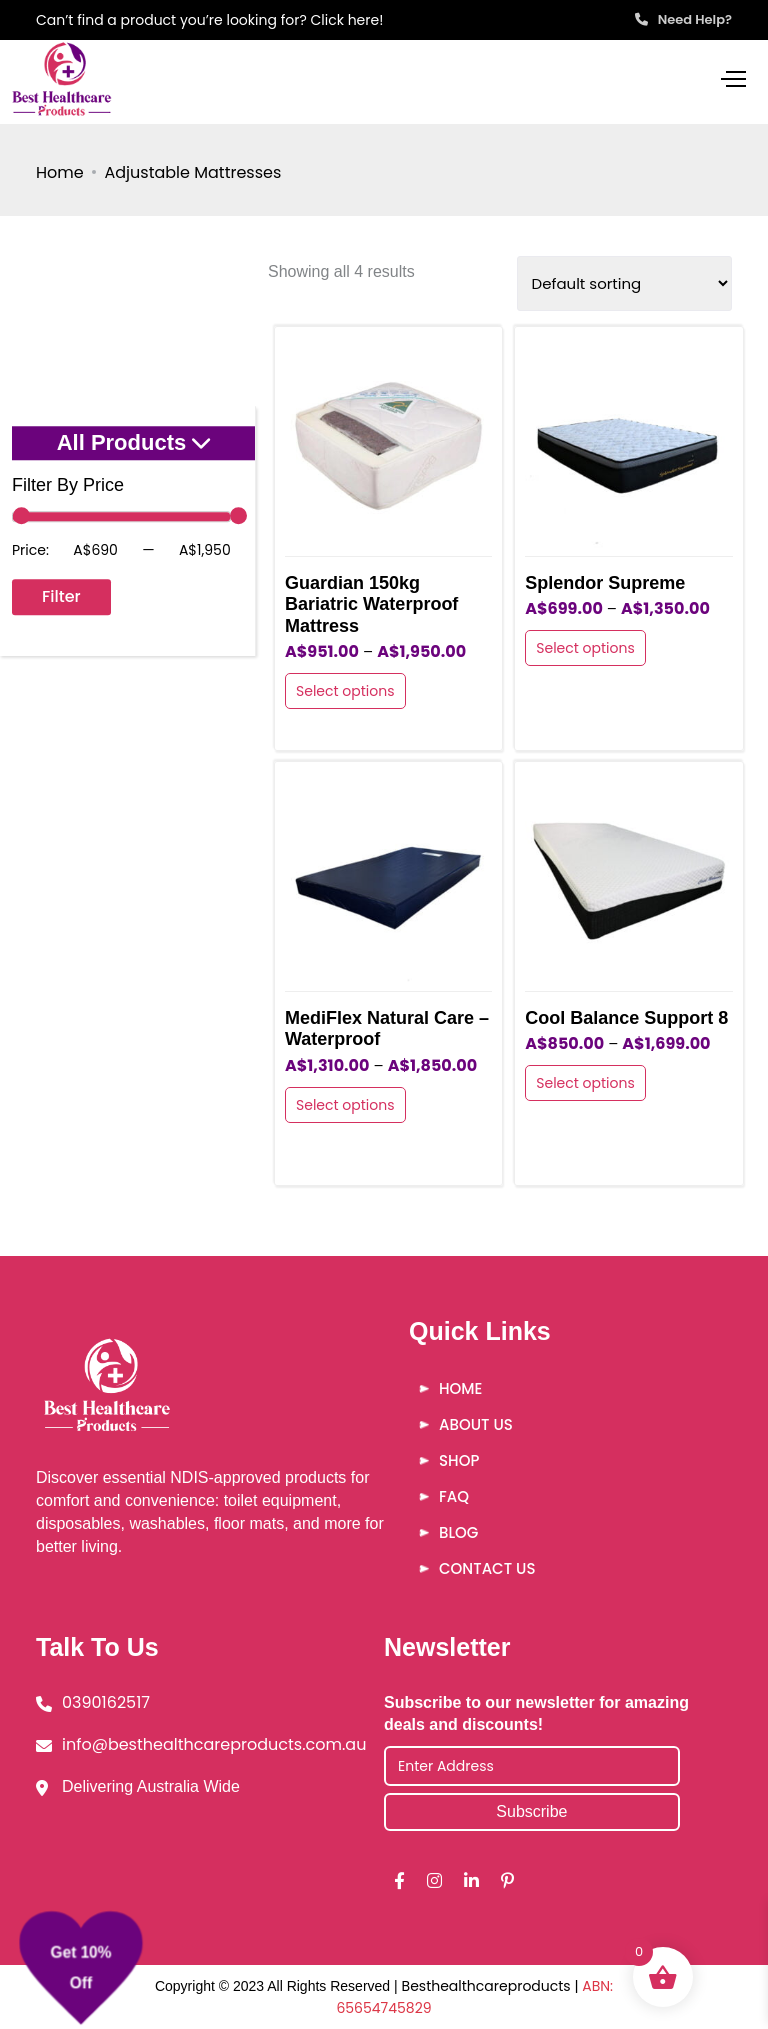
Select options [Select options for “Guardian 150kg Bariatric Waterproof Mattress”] (345, 691)
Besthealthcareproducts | (492, 1986)
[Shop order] (624, 283)
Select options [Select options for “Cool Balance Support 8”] (585, 1083)
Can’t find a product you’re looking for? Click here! (209, 20)
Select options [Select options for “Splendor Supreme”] (585, 648)
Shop (459, 1460)
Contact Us (487, 1568)
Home (60, 172)
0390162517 (106, 1702)
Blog (458, 1532)
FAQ (454, 1496)
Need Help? (683, 19)
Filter (61, 596)
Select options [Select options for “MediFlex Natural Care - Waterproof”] (345, 1105)
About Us (476, 1424)
